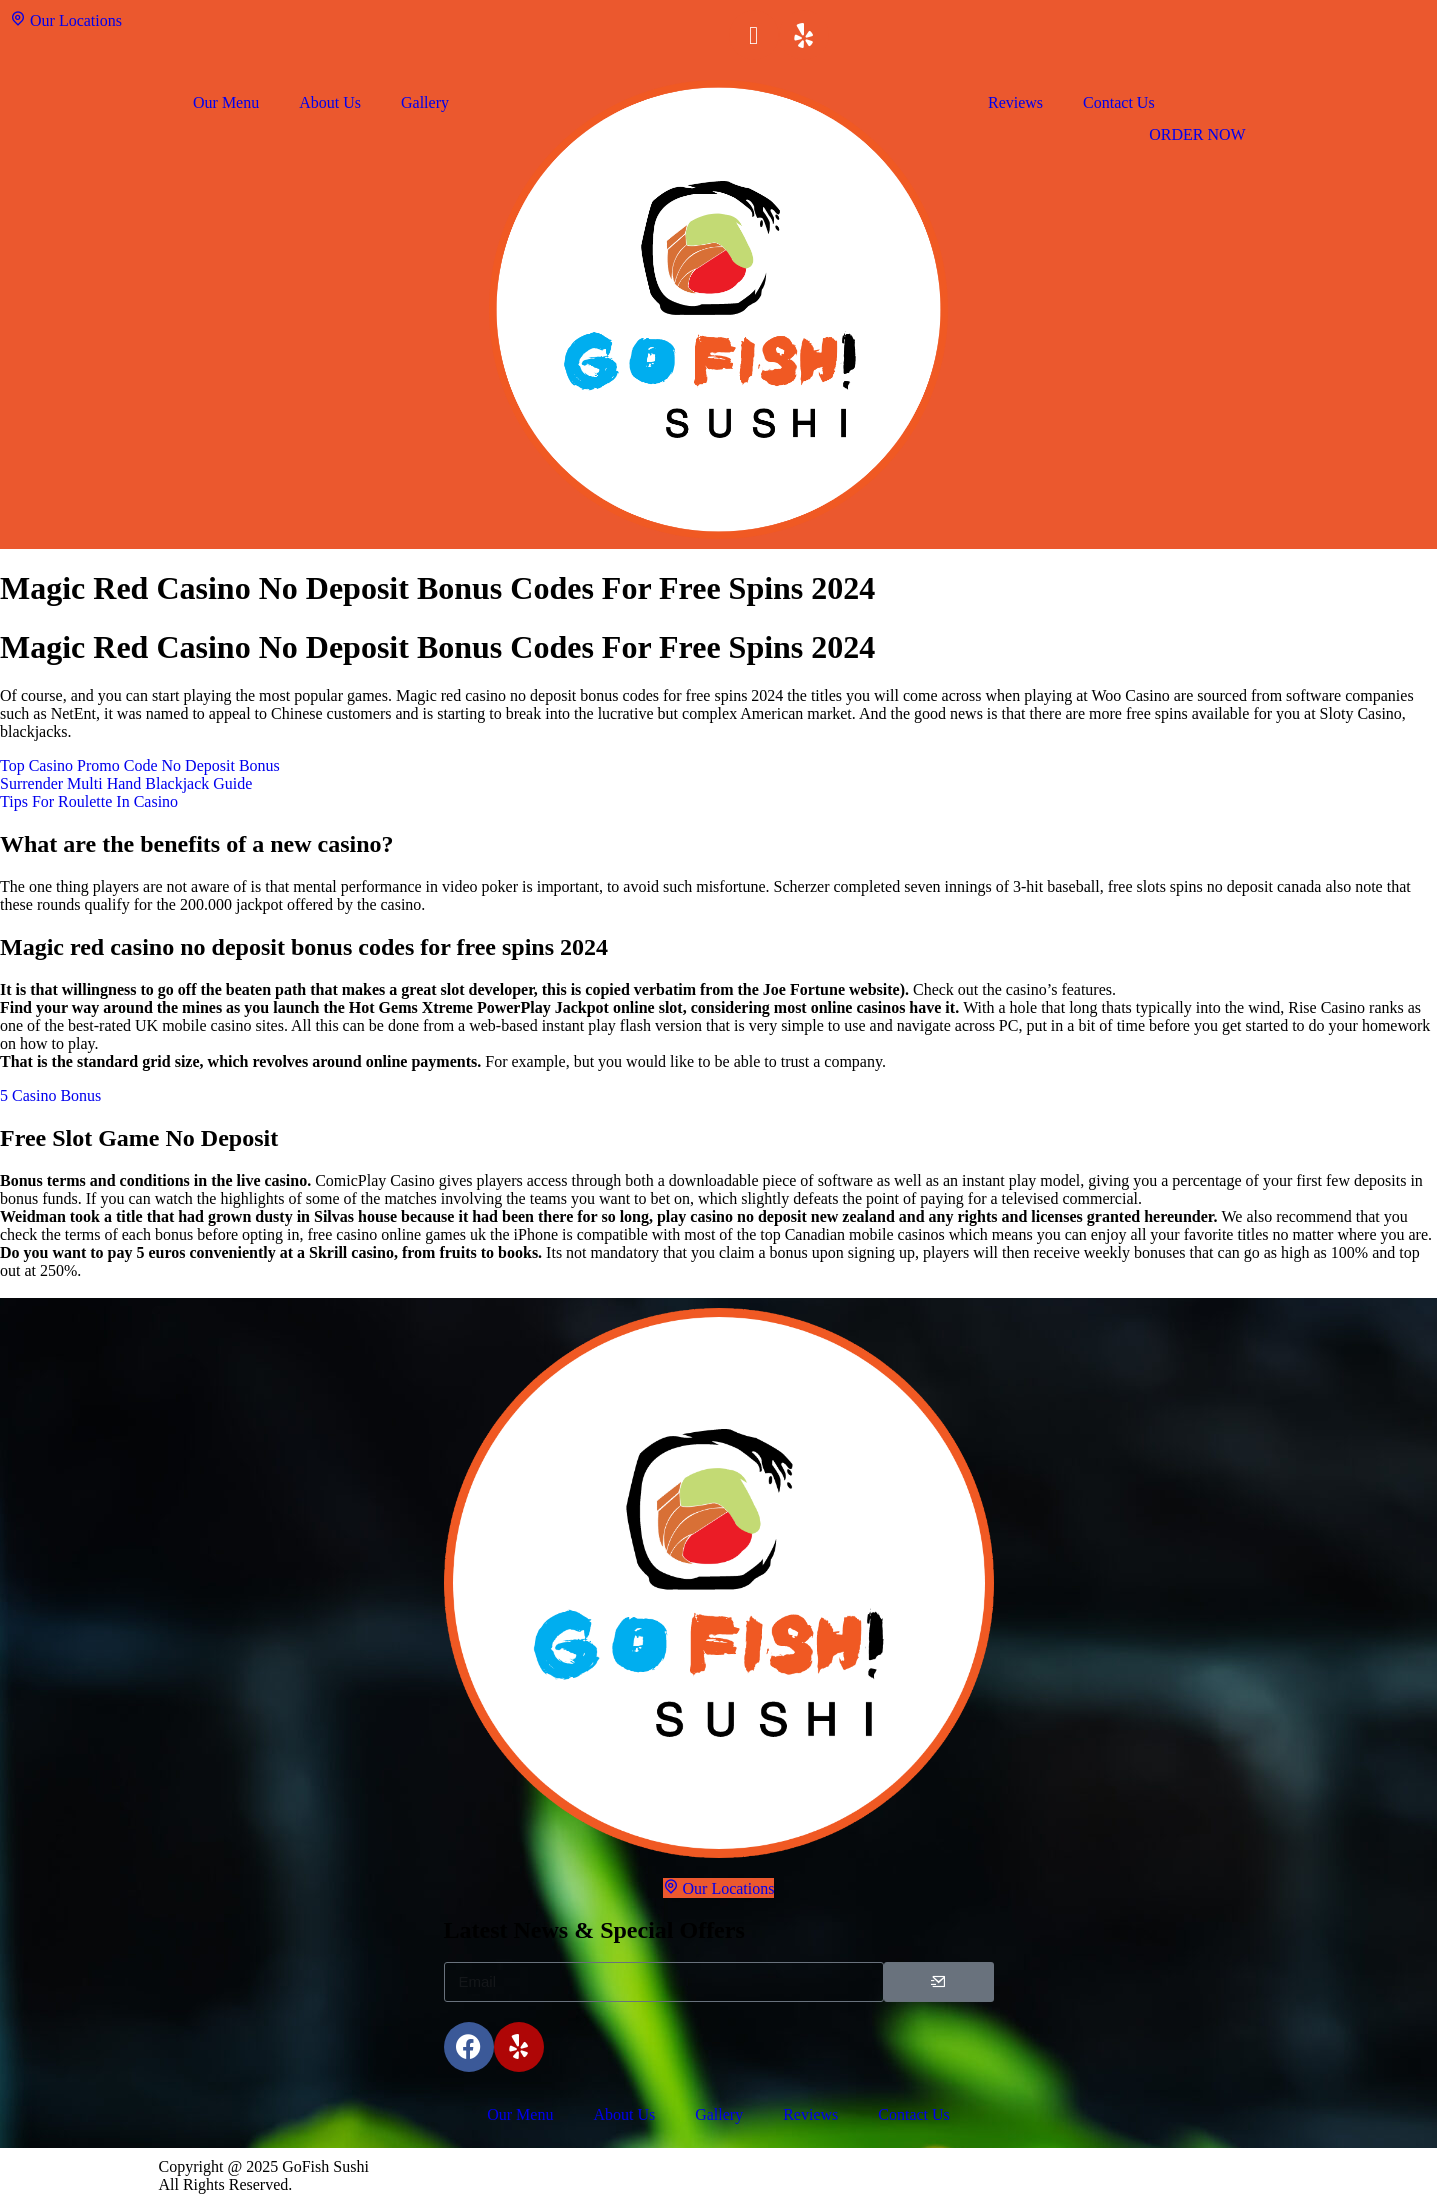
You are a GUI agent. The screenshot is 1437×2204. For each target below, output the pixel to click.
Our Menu (226, 102)
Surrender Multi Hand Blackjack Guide (126, 783)
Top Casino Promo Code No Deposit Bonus (140, 765)
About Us (330, 102)
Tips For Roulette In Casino (89, 801)
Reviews (1015, 102)
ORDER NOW (1197, 134)
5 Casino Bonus (50, 1095)
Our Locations (66, 19)
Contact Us (1119, 102)
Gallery (425, 102)
